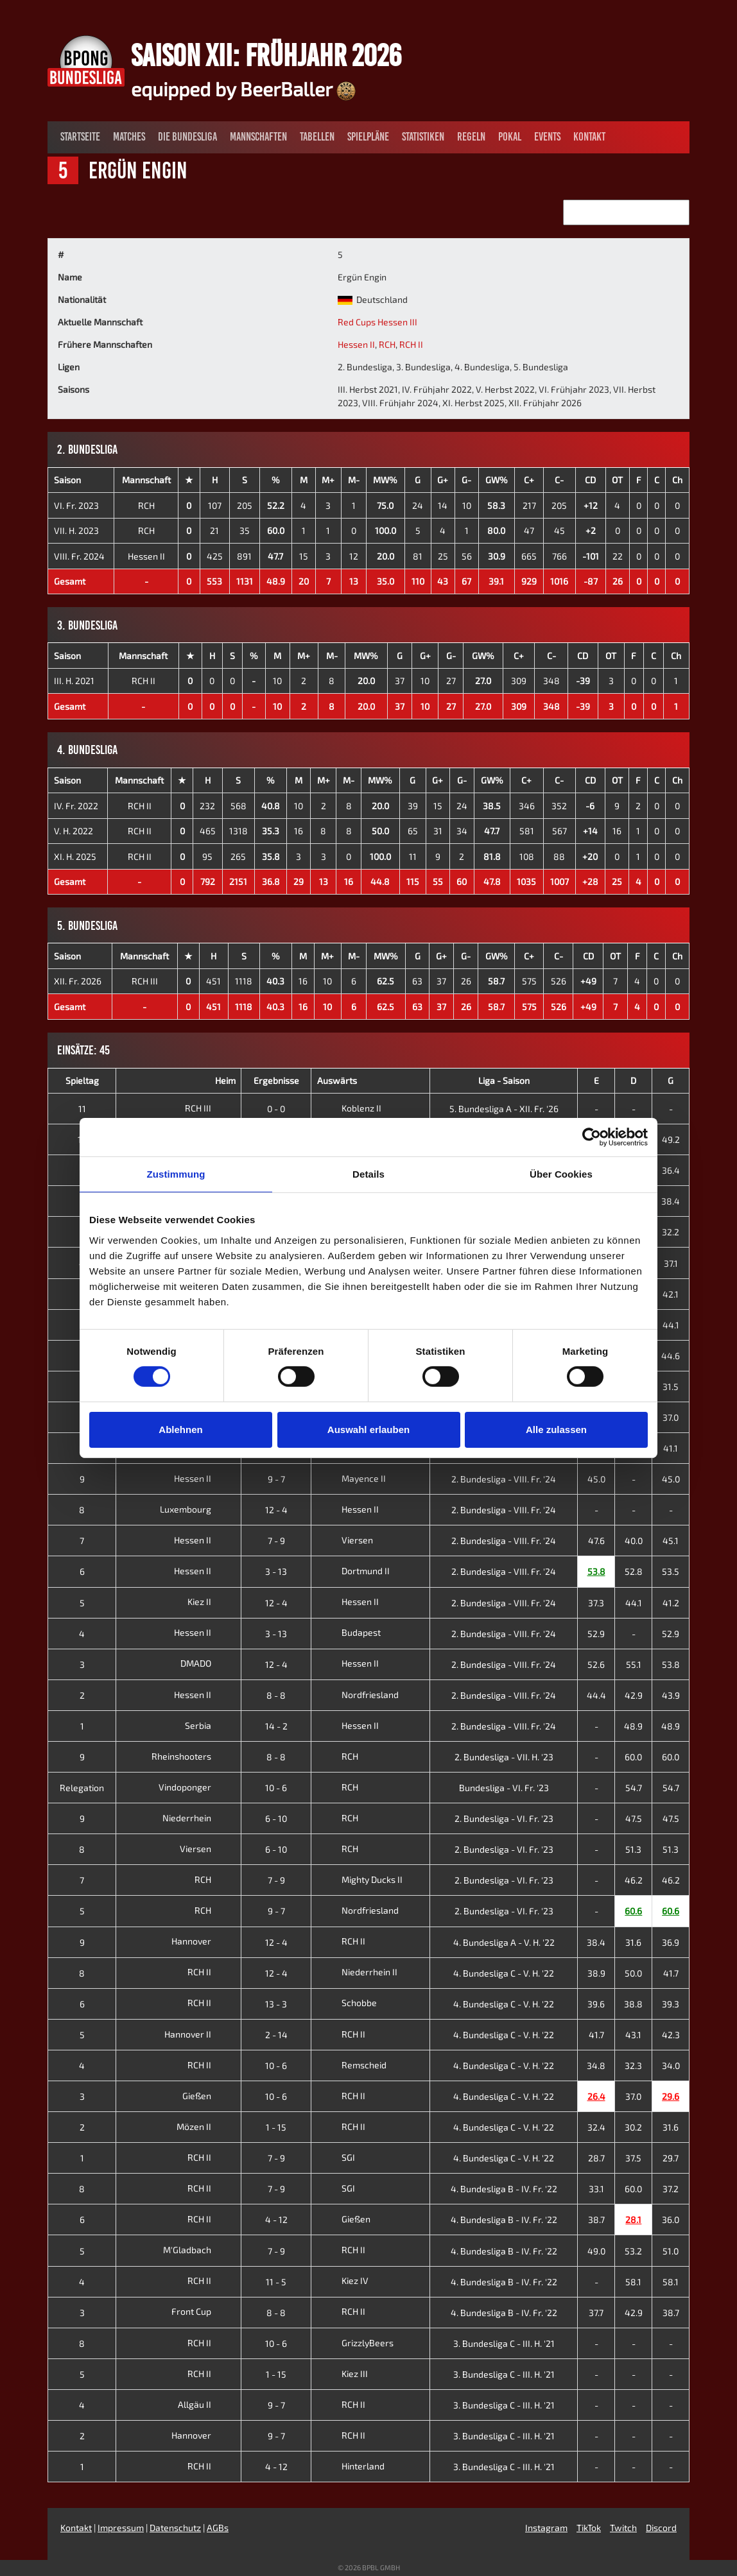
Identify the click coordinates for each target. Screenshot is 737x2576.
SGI (336, 2157)
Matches (129, 137)
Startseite (80, 137)
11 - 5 (276, 2281)
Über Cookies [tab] (561, 1174)
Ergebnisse (276, 1080)
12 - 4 (276, 1509)
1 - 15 (276, 2127)
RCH (387, 344)
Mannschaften (258, 137)
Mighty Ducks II (360, 1879)
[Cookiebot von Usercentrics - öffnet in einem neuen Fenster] (591, 1137)
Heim (225, 1080)
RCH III (145, 980)
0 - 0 (276, 1108)
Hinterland (351, 2465)
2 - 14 (276, 2034)
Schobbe (347, 2002)
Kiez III (342, 2373)
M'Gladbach (197, 2249)
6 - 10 (276, 1818)
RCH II (411, 344)
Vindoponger (195, 1787)
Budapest (349, 1632)
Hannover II (197, 2034)
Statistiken (423, 137)
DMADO (205, 1663)
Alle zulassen (556, 1429)
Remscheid (351, 2064)
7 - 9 (276, 1540)
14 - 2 (276, 1726)
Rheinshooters (191, 1756)
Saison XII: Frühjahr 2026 (266, 55)
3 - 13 (276, 1571)
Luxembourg (195, 1509)
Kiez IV (342, 2280)
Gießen (206, 2095)
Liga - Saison (504, 1080)
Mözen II (204, 2126)
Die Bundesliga (187, 137)
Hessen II (356, 344)
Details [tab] (368, 1174)
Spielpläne (368, 137)
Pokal (509, 137)
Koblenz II (349, 1108)
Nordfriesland (358, 1694)
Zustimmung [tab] (176, 1174)
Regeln (471, 137)
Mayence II (351, 1478)
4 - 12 (276, 2219)
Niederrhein (196, 1817)
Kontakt (589, 137)
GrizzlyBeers (355, 2342)
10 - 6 (276, 1787)
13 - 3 (276, 2003)
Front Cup (201, 2311)
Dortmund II (353, 1570)
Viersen (345, 1539)
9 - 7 (276, 1478)
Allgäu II (204, 2404)
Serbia (208, 1725)
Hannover (201, 1941)
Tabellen (317, 137)
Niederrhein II (357, 1971)
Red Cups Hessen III (377, 321)
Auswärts (337, 1080)
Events (547, 137)
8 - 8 (276, 1695)
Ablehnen (180, 1429)
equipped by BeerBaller (243, 88)
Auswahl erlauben (368, 1429)
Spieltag (82, 1080)
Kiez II (209, 1601)
